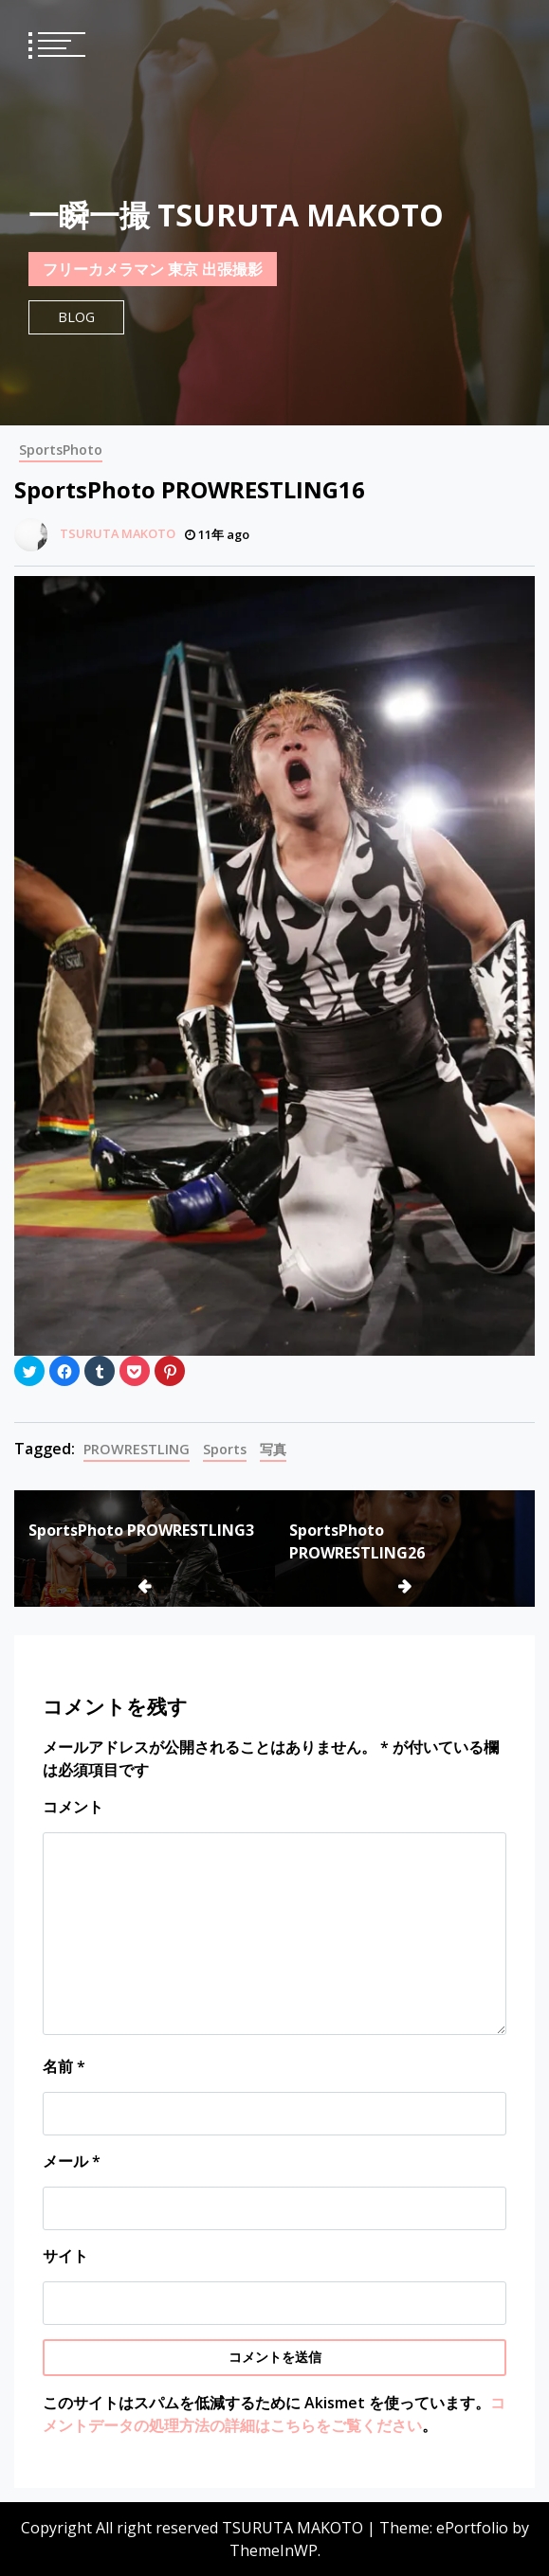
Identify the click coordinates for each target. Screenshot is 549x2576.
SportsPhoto (60, 450)
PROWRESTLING (136, 1449)
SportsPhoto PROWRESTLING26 (357, 1541)
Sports (225, 1449)
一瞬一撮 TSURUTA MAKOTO (236, 214)
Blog (76, 317)
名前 (64, 2066)
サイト (65, 2255)
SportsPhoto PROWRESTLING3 (141, 1530)
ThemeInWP (273, 2550)
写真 (273, 1449)
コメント (73, 1806)
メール (72, 2161)
